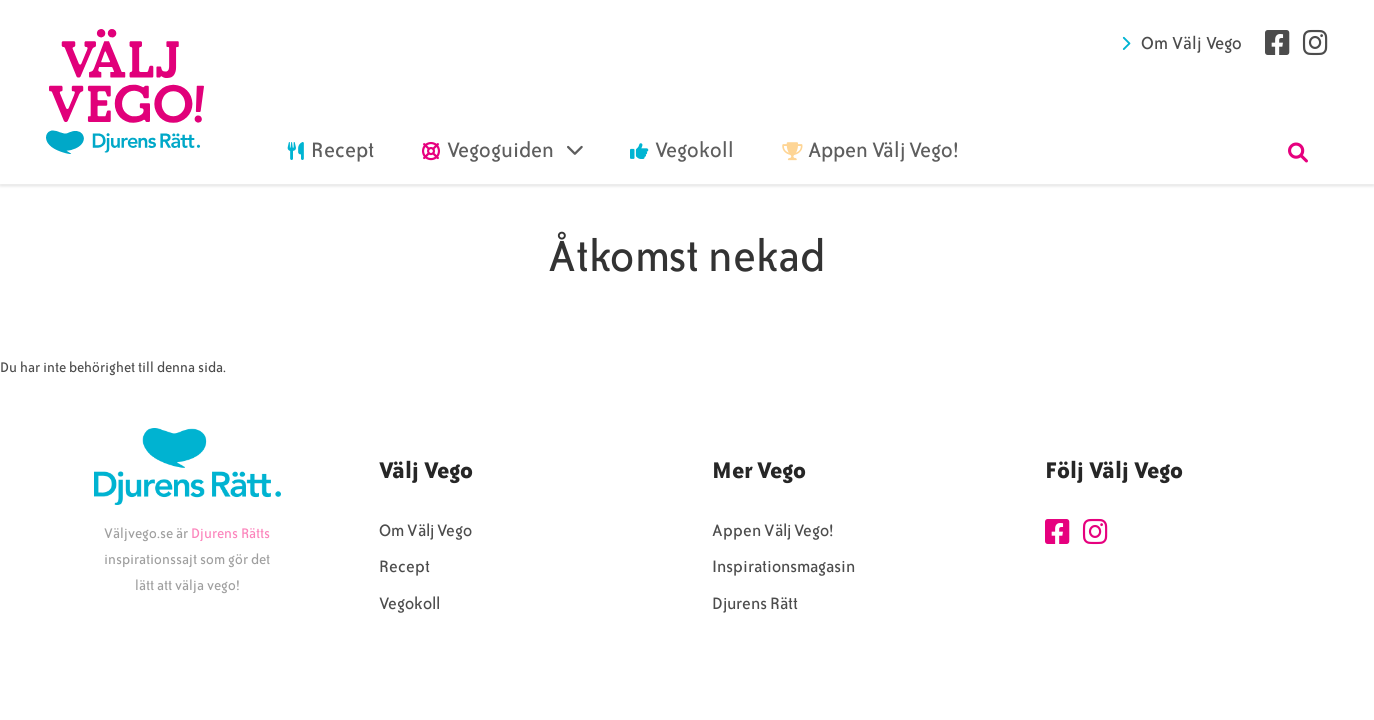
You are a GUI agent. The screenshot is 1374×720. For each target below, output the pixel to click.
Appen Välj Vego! (772, 530)
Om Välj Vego (1191, 43)
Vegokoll (409, 603)
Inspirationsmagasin (783, 566)
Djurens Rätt (755, 603)
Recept (404, 566)
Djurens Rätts (230, 533)
